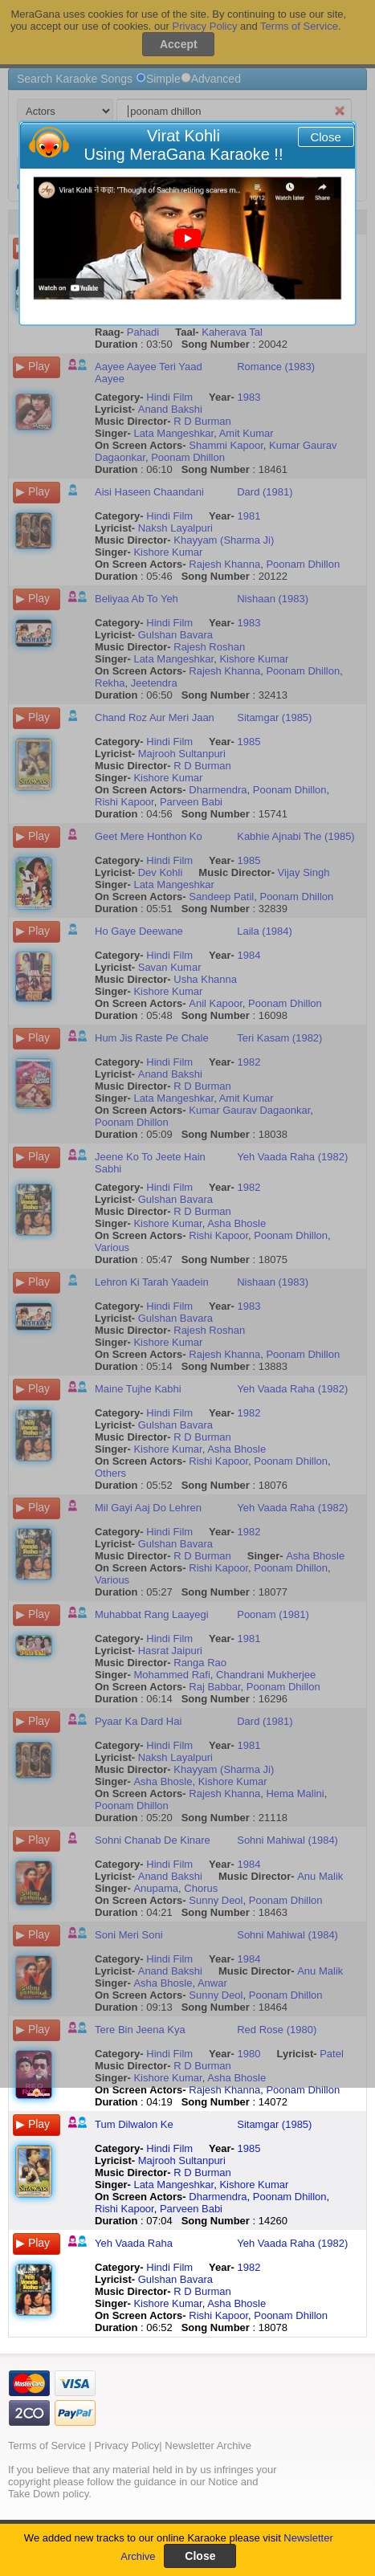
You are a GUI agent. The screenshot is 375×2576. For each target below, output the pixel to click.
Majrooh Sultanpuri (182, 2160)
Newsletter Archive (208, 2445)
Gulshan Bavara (175, 2279)
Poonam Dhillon (303, 2090)
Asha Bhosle (236, 2303)
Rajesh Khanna (224, 2090)
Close (325, 137)
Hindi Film (169, 2148)
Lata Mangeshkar (173, 2185)
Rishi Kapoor (124, 2209)
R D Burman (202, 2172)
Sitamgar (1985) (274, 2124)
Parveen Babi (191, 2209)
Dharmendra (218, 2197)
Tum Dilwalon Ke (134, 2124)
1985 (249, 2148)
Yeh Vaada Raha (134, 2243)
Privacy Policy (126, 2445)
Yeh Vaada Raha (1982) (292, 2243)
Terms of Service (47, 2445)
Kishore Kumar (253, 2185)
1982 (249, 2267)
